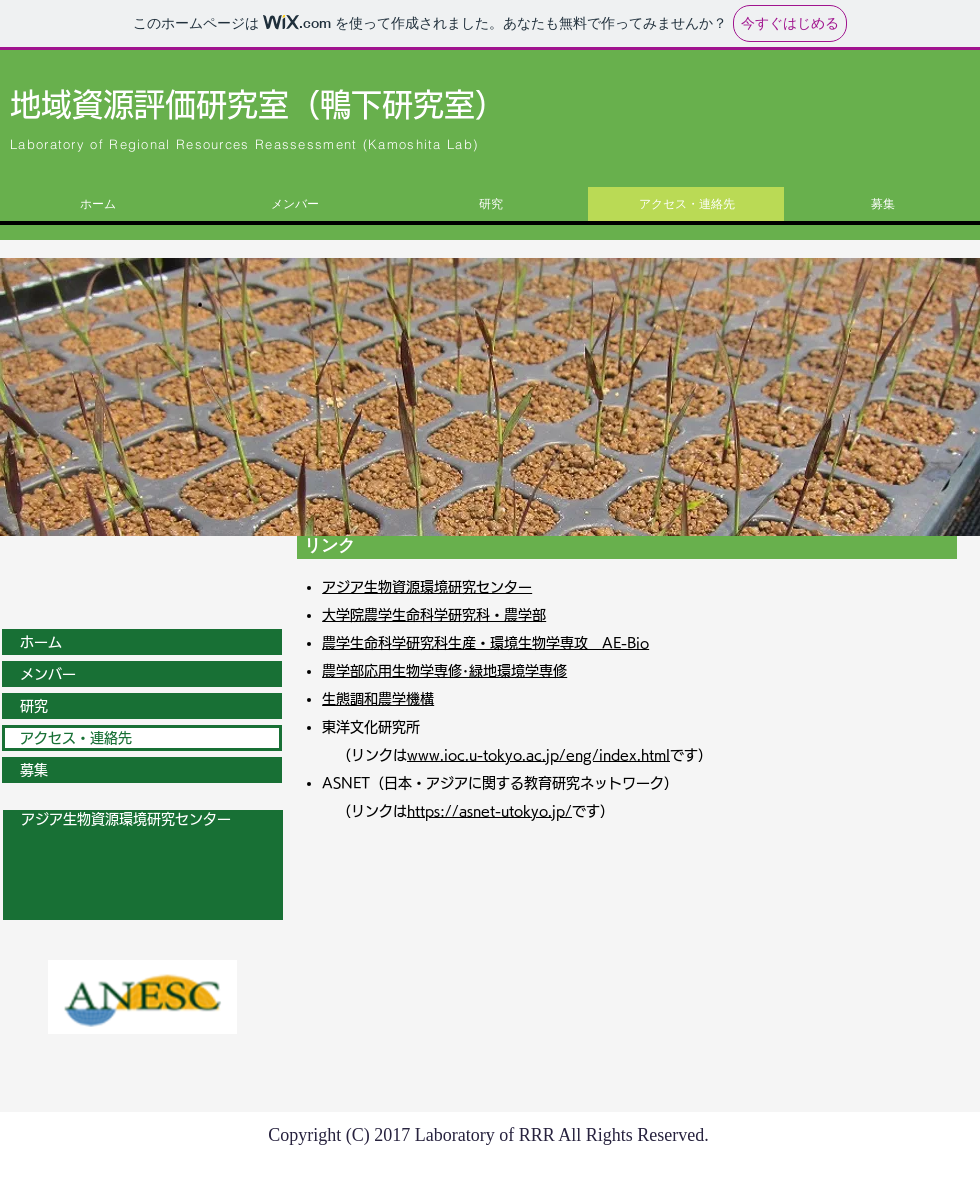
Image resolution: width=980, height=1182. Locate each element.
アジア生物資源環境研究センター (427, 587)
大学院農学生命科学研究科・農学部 (434, 615)
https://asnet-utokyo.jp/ (489, 811)
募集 (34, 770)
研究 (34, 706)
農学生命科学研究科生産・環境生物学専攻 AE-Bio (485, 643)
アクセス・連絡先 (76, 738)
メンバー (48, 674)
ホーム (41, 642)
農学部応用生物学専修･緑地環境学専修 (444, 671)
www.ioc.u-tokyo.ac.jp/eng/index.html (538, 755)
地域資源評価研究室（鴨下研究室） (258, 104)
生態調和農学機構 (378, 699)
